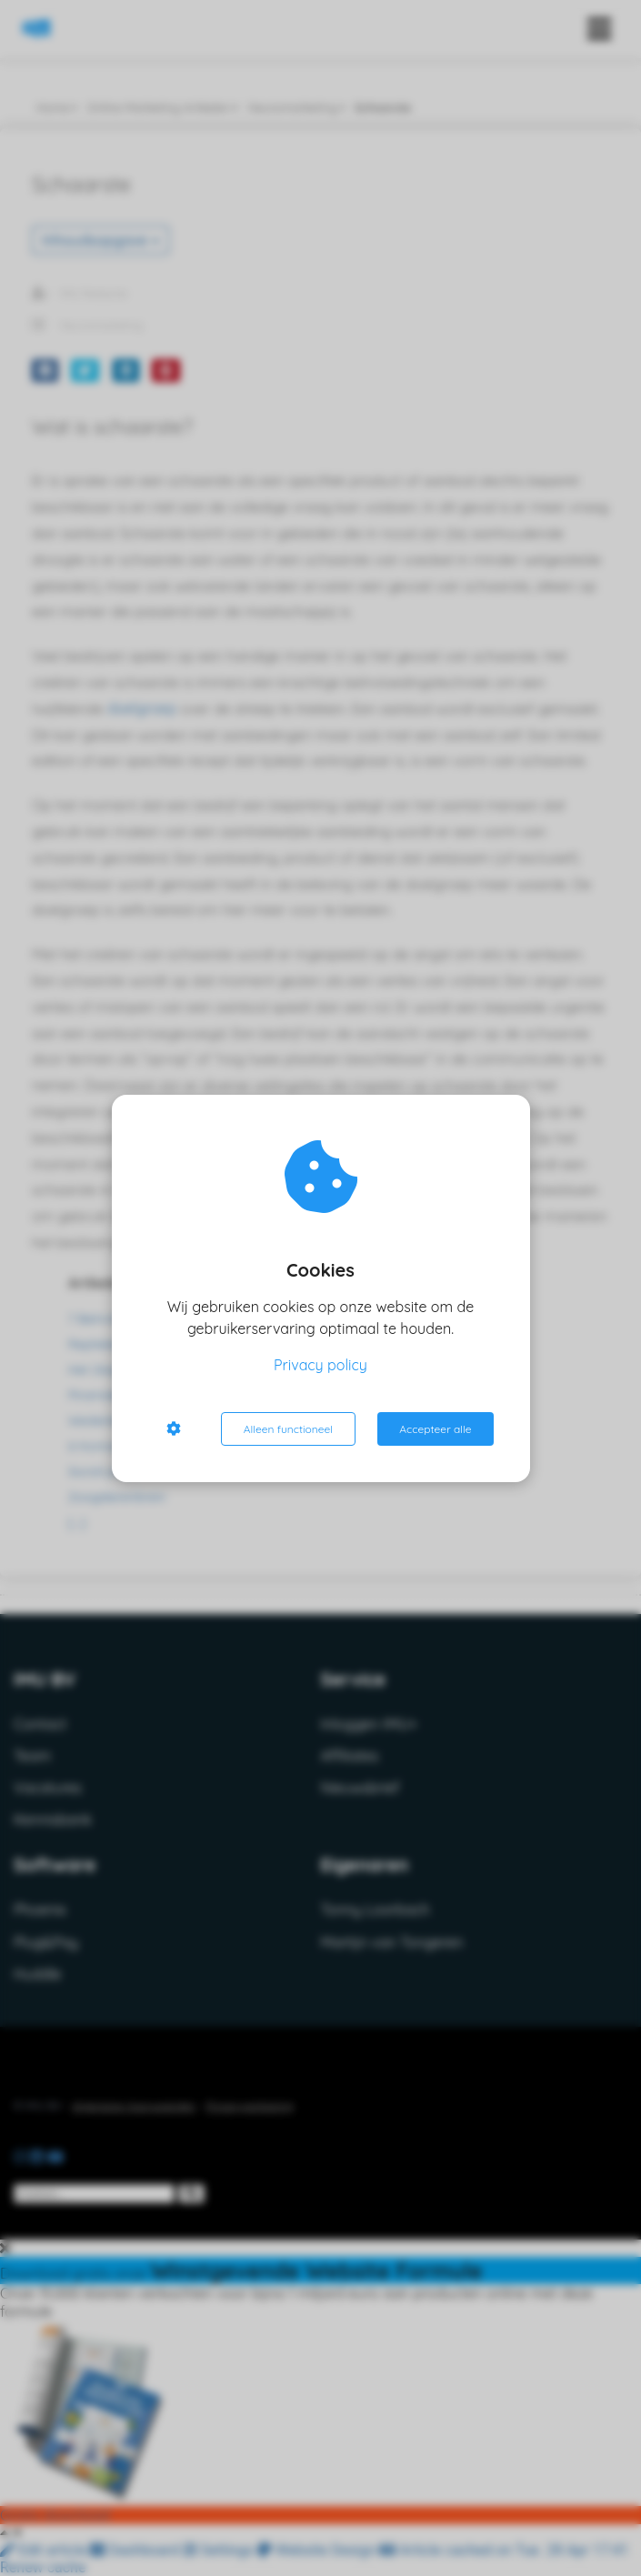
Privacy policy (320, 1365)
